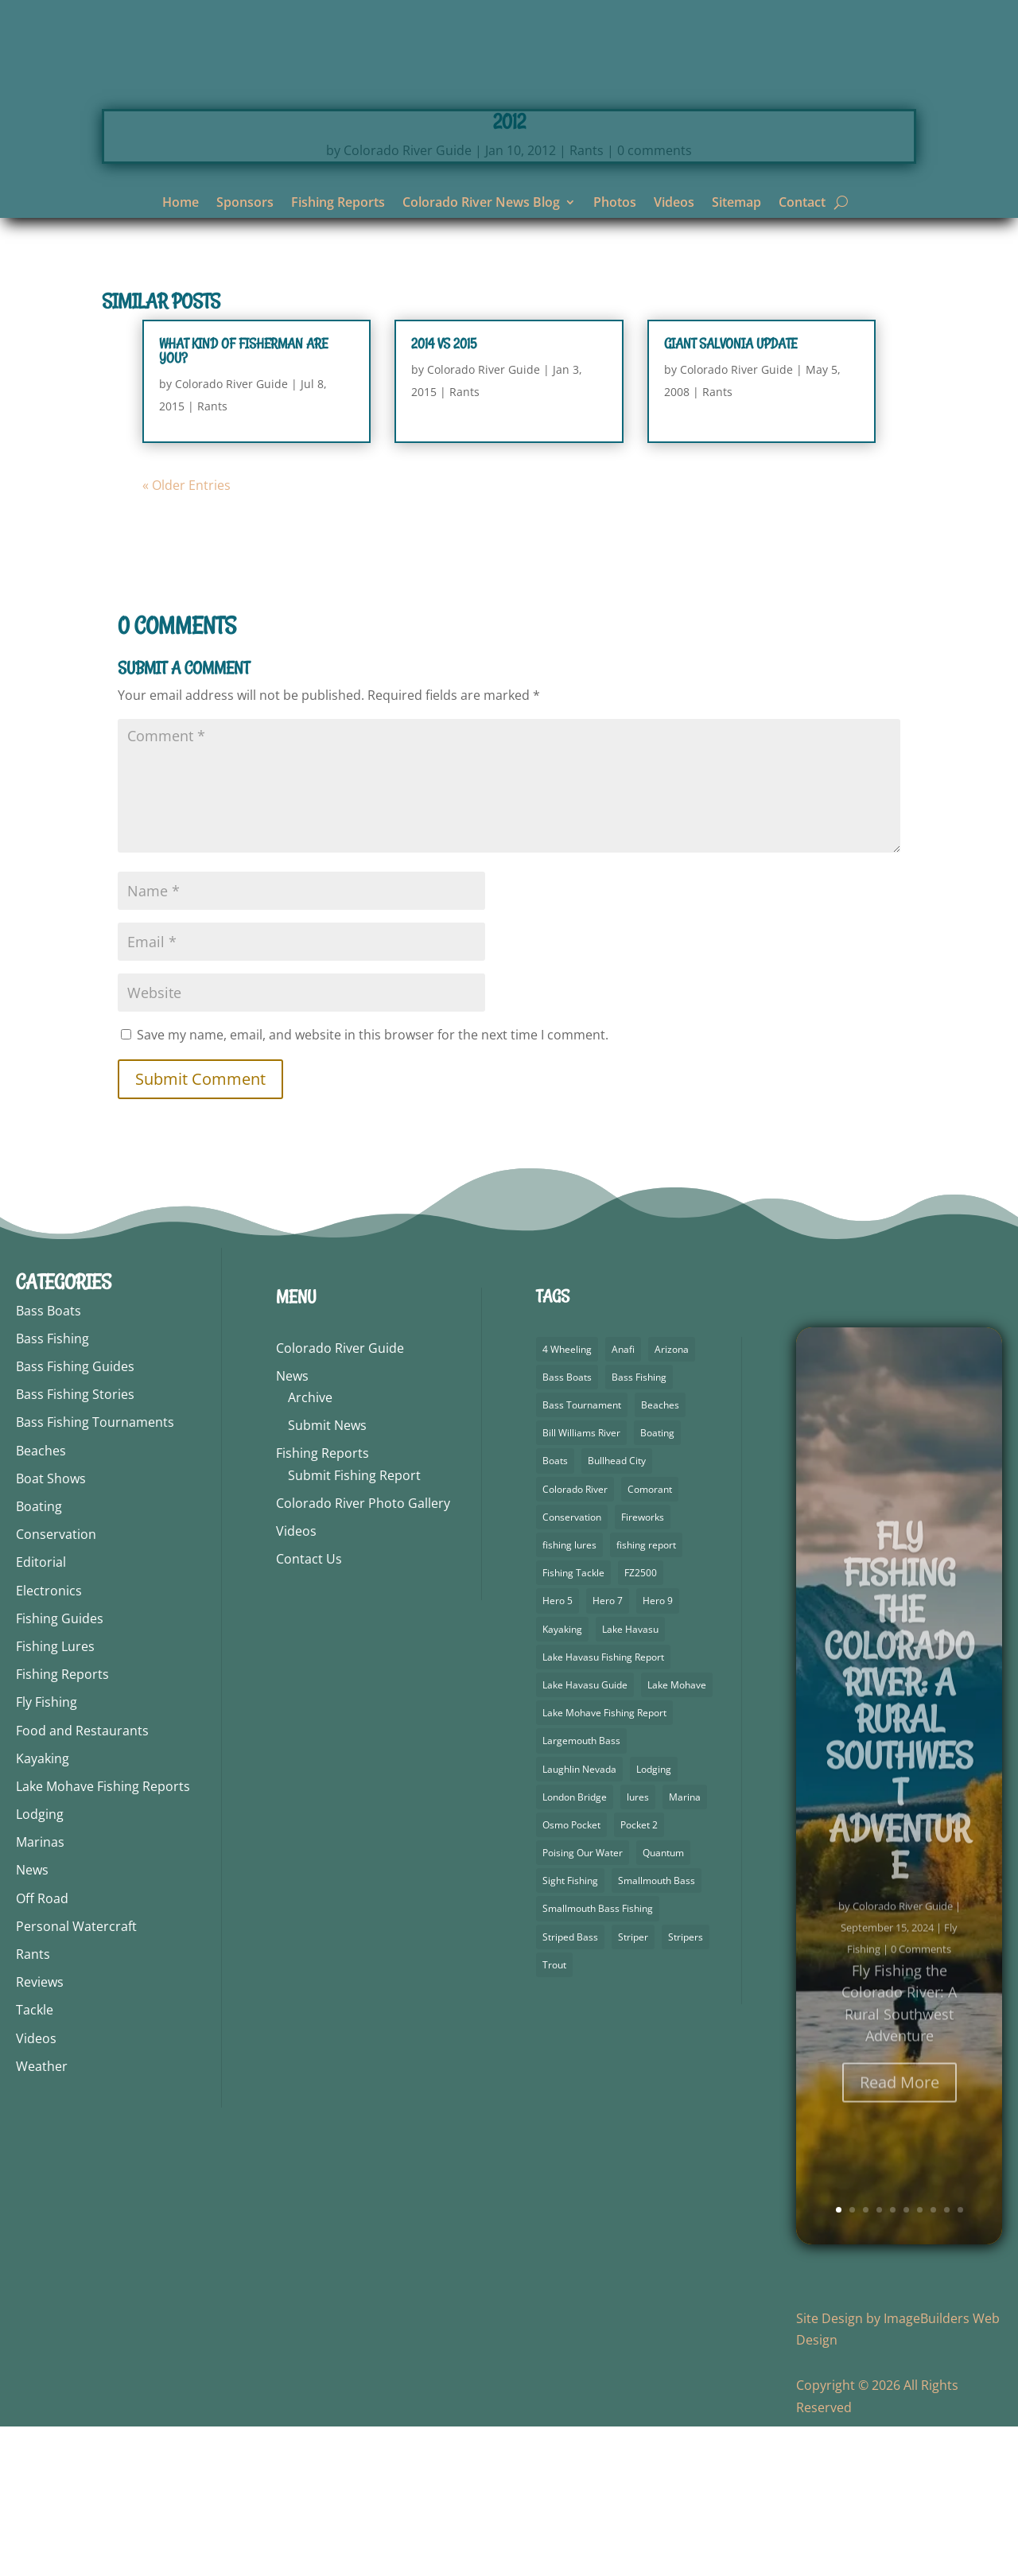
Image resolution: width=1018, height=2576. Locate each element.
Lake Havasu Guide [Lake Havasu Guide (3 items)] (585, 1834)
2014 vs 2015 (443, 493)
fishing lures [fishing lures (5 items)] (569, 1694)
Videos (674, 203)
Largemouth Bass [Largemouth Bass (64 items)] (581, 1890)
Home (180, 203)
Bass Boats (48, 1460)
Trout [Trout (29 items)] (554, 2114)
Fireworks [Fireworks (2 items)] (642, 1666)
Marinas (40, 1991)
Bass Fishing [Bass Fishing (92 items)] (639, 1526)
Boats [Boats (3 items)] (555, 1610)
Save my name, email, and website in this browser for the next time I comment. (372, 1184)
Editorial (41, 1711)
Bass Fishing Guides (75, 1516)
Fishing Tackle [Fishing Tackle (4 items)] (573, 1722)
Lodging (40, 1963)
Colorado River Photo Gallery (363, 1652)
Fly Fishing (46, 1851)
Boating (39, 1656)
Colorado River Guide (408, 300)
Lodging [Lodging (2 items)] (653, 1918)
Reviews (40, 2131)
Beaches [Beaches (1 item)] (660, 1554)
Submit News (327, 1574)
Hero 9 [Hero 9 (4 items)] (658, 1750)
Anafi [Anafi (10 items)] (623, 1499)
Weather (42, 2215)
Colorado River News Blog (481, 203)
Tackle (34, 2159)
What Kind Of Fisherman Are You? (243, 500)
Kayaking (42, 1908)
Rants (586, 300)
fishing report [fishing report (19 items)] (646, 1694)
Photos (614, 203)
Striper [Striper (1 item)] (633, 2086)
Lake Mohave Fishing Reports (103, 1936)
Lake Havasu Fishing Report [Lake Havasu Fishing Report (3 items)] (603, 1806)
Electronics (49, 1740)
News (32, 2019)
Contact (802, 203)
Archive (310, 1547)
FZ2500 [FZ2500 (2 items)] (640, 1722)
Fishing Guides (59, 1768)
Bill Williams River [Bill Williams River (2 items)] (581, 1582)
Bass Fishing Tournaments (95, 1571)
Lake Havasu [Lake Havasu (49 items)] (630, 1778)
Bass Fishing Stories (75, 1543)
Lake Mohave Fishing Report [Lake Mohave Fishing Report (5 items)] (604, 1862)
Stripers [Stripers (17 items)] (685, 2086)
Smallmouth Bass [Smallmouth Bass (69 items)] (656, 2030)
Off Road (42, 2048)
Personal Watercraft (76, 2076)
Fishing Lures (55, 1796)
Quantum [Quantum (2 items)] (663, 2002)
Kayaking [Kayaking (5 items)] (562, 1778)
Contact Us (309, 1708)
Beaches (41, 1600)
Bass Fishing (52, 1488)
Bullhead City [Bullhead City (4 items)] (617, 1610)
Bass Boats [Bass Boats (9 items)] (567, 1526)
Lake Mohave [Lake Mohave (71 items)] (676, 1834)
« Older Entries (186, 634)
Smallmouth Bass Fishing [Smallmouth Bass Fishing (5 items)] (597, 2058)
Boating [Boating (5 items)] (657, 1582)
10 (960, 2359)
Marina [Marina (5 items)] (685, 1946)
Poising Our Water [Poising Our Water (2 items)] (582, 2002)
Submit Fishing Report (354, 1625)
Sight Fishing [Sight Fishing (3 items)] (570, 2030)
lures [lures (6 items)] (638, 1946)
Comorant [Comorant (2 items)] (650, 1638)
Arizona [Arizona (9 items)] (672, 1499)
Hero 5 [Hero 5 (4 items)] (557, 1750)
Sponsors (245, 203)
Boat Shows (51, 1628)
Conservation (56, 1683)
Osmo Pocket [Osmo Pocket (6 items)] (571, 1974)
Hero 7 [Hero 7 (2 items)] (608, 1750)
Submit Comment (200, 1228)
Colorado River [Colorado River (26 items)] (575, 1638)
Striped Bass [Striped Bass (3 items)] (570, 2086)
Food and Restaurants (82, 1880)
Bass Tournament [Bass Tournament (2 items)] (581, 1554)
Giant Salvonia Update (730, 493)
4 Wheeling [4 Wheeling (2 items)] (567, 1499)
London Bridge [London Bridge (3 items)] (574, 1946)
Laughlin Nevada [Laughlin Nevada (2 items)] (579, 1918)
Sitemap (736, 203)
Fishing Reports (338, 203)
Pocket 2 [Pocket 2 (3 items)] (639, 1974)
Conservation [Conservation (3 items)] (571, 1666)
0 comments (654, 300)
